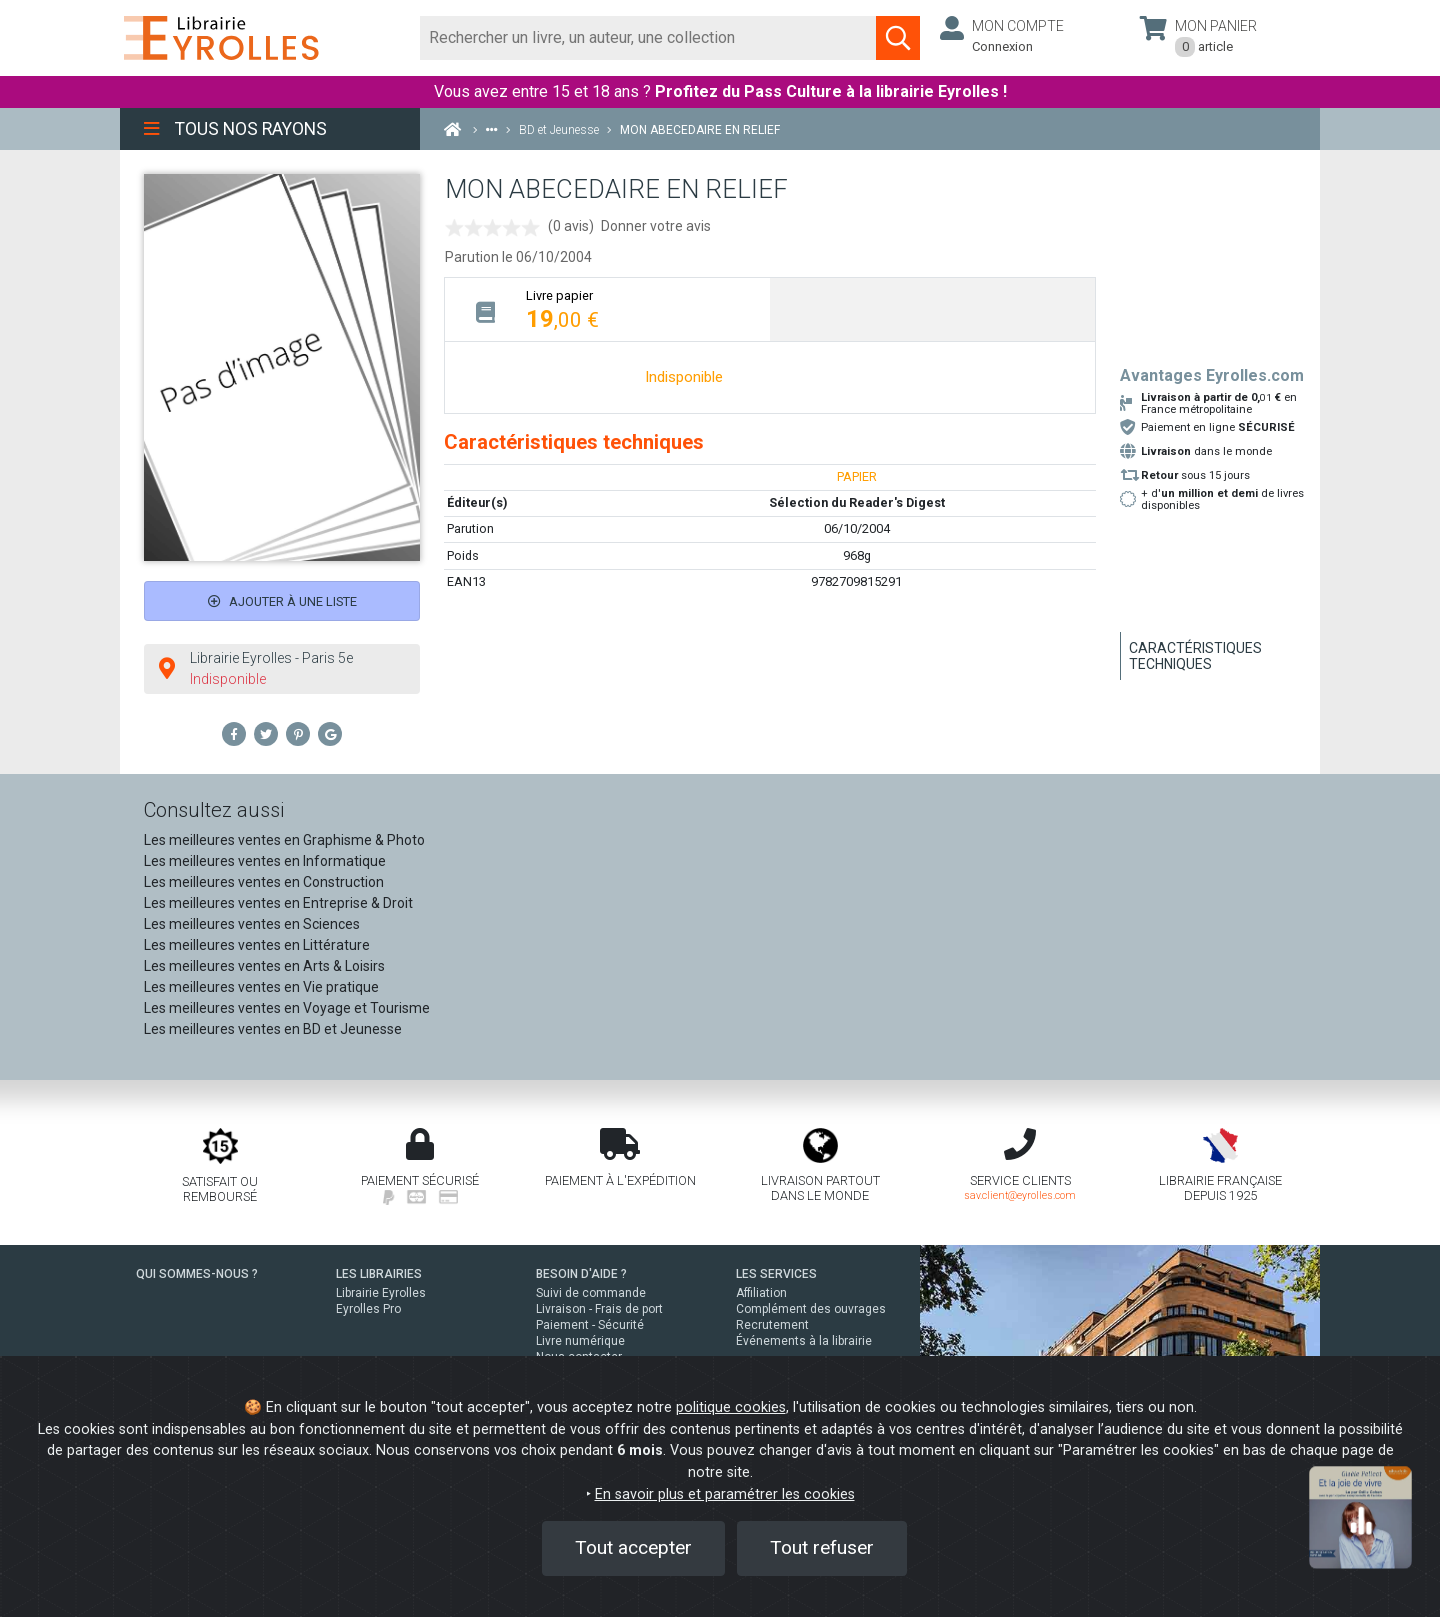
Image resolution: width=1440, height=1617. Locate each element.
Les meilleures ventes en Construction (264, 882)
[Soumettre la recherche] (898, 38)
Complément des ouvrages (811, 1309)
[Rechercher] (648, 38)
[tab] (607, 309)
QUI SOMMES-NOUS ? (197, 1274)
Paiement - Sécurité (590, 1325)
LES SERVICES (776, 1274)
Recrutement (772, 1325)
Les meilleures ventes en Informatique (265, 861)
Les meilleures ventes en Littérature (257, 945)
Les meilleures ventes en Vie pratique (261, 987)
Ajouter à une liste (282, 601)
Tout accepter (633, 1547)
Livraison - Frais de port (599, 1309)
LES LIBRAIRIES (379, 1274)
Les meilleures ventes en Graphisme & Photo (284, 840)
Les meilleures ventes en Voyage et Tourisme (287, 1008)
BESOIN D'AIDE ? (581, 1274)
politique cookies (731, 1407)
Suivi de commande (591, 1293)
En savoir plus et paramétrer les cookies (725, 1494)
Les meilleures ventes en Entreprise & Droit (278, 903)
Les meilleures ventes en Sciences (252, 924)
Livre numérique (580, 1341)
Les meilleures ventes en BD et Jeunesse (273, 1029)
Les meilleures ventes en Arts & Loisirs (264, 966)
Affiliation (761, 1293)
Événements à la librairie (804, 1341)
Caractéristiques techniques (1195, 656)
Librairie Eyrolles (381, 1293)
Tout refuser (822, 1547)
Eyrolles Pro (368, 1309)
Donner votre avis (656, 226)
